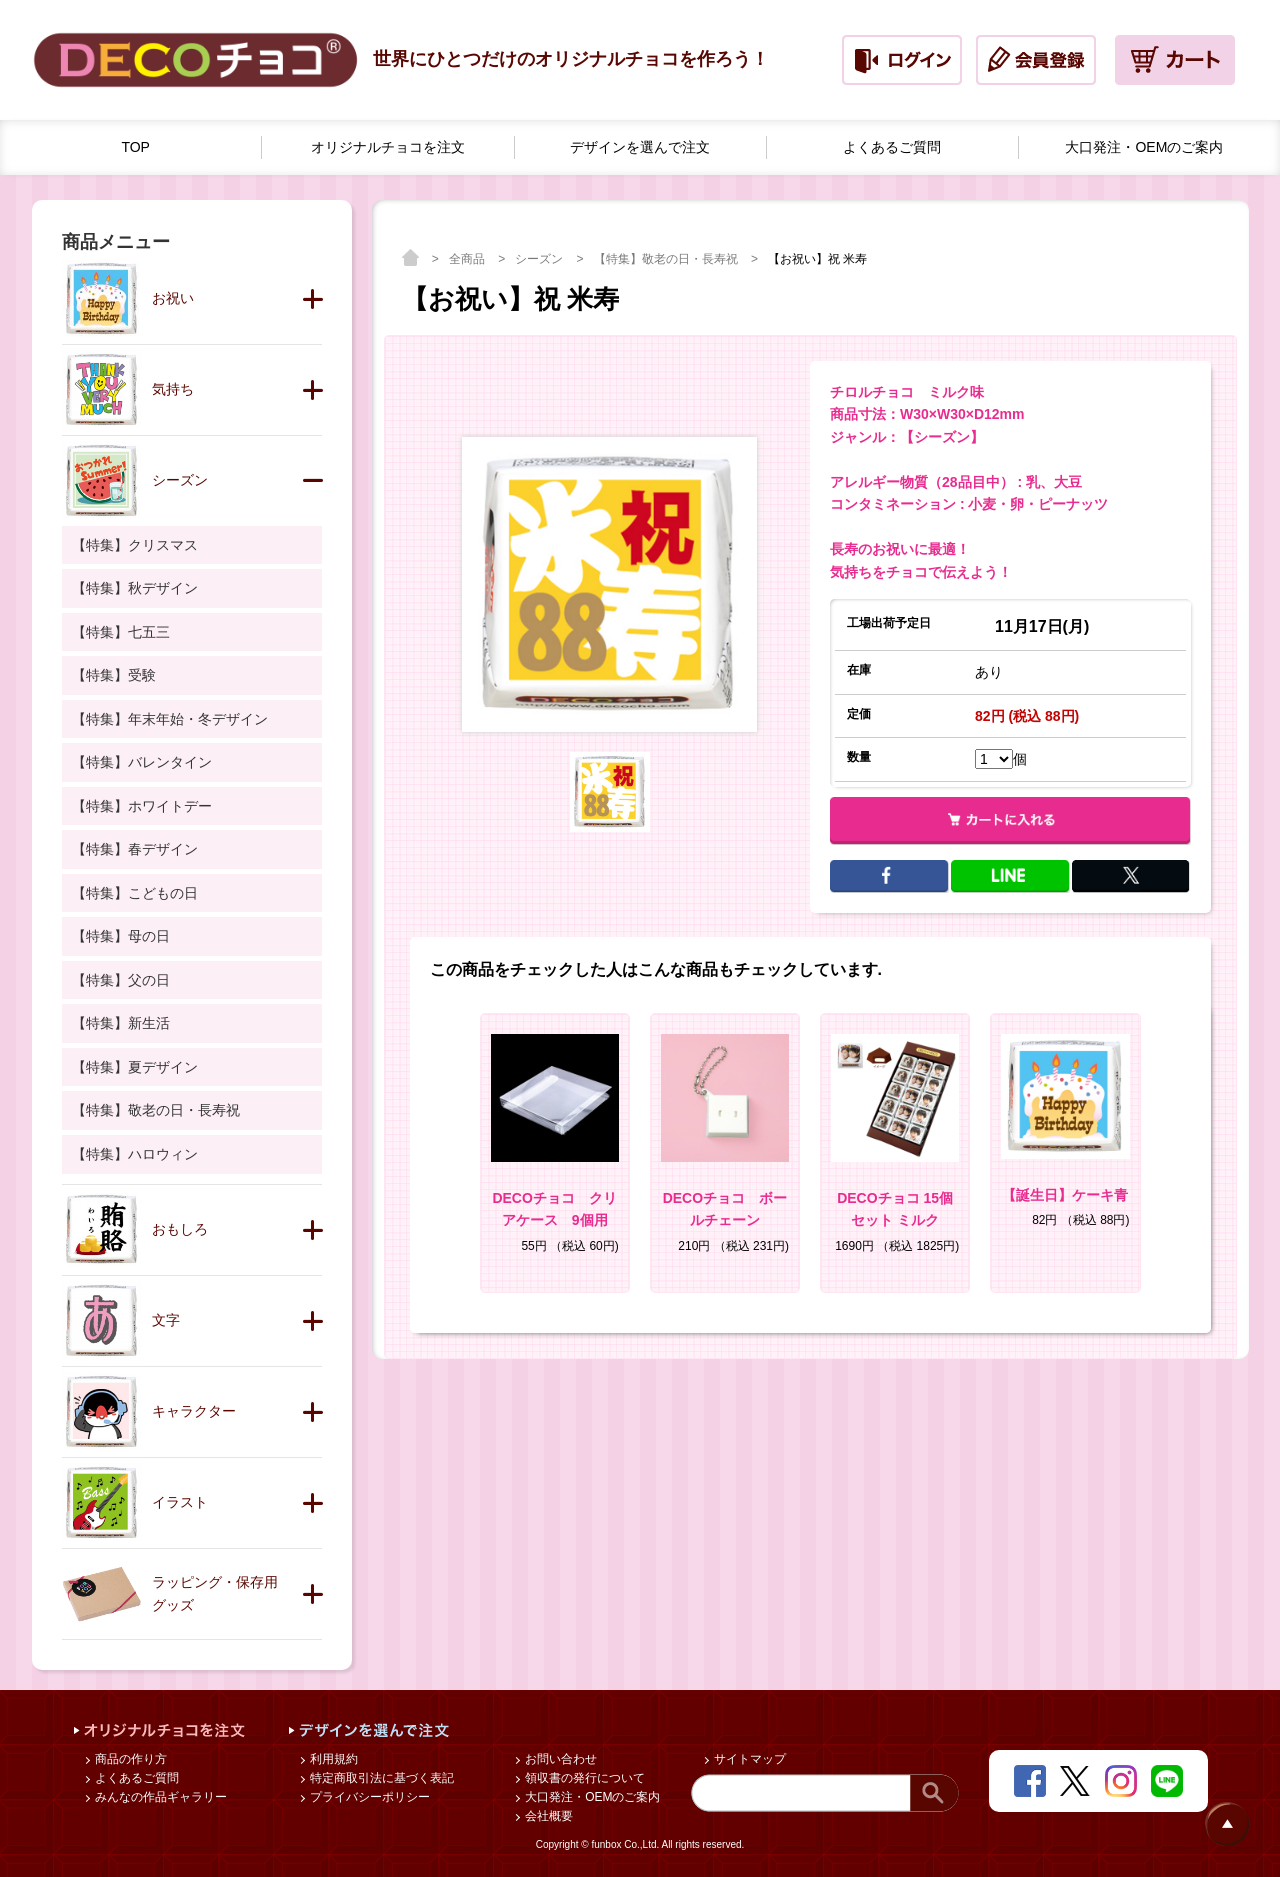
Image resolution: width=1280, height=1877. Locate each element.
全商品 (468, 259)
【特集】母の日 (121, 936)
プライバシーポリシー (368, 1797)
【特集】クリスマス (135, 545)
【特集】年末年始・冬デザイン (170, 719)
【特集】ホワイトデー (142, 806)
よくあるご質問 (892, 147)
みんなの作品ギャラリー (159, 1797)
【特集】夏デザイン (135, 1067)
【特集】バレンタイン (142, 762)
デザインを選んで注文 (640, 147)
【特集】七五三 (121, 632)
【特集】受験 (114, 675)
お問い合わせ (559, 1759)
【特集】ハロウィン (135, 1154)
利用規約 (332, 1759)
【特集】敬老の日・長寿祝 (667, 259)
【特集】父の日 (121, 980)
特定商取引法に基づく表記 (380, 1778)
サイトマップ (748, 1759)
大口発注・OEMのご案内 (1144, 147)
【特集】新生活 (121, 1023)
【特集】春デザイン (135, 849)
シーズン (540, 259)
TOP (135, 147)
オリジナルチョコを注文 (388, 147)
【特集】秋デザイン (135, 588)
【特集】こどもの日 (135, 893)
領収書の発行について (583, 1778)
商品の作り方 (129, 1759)
